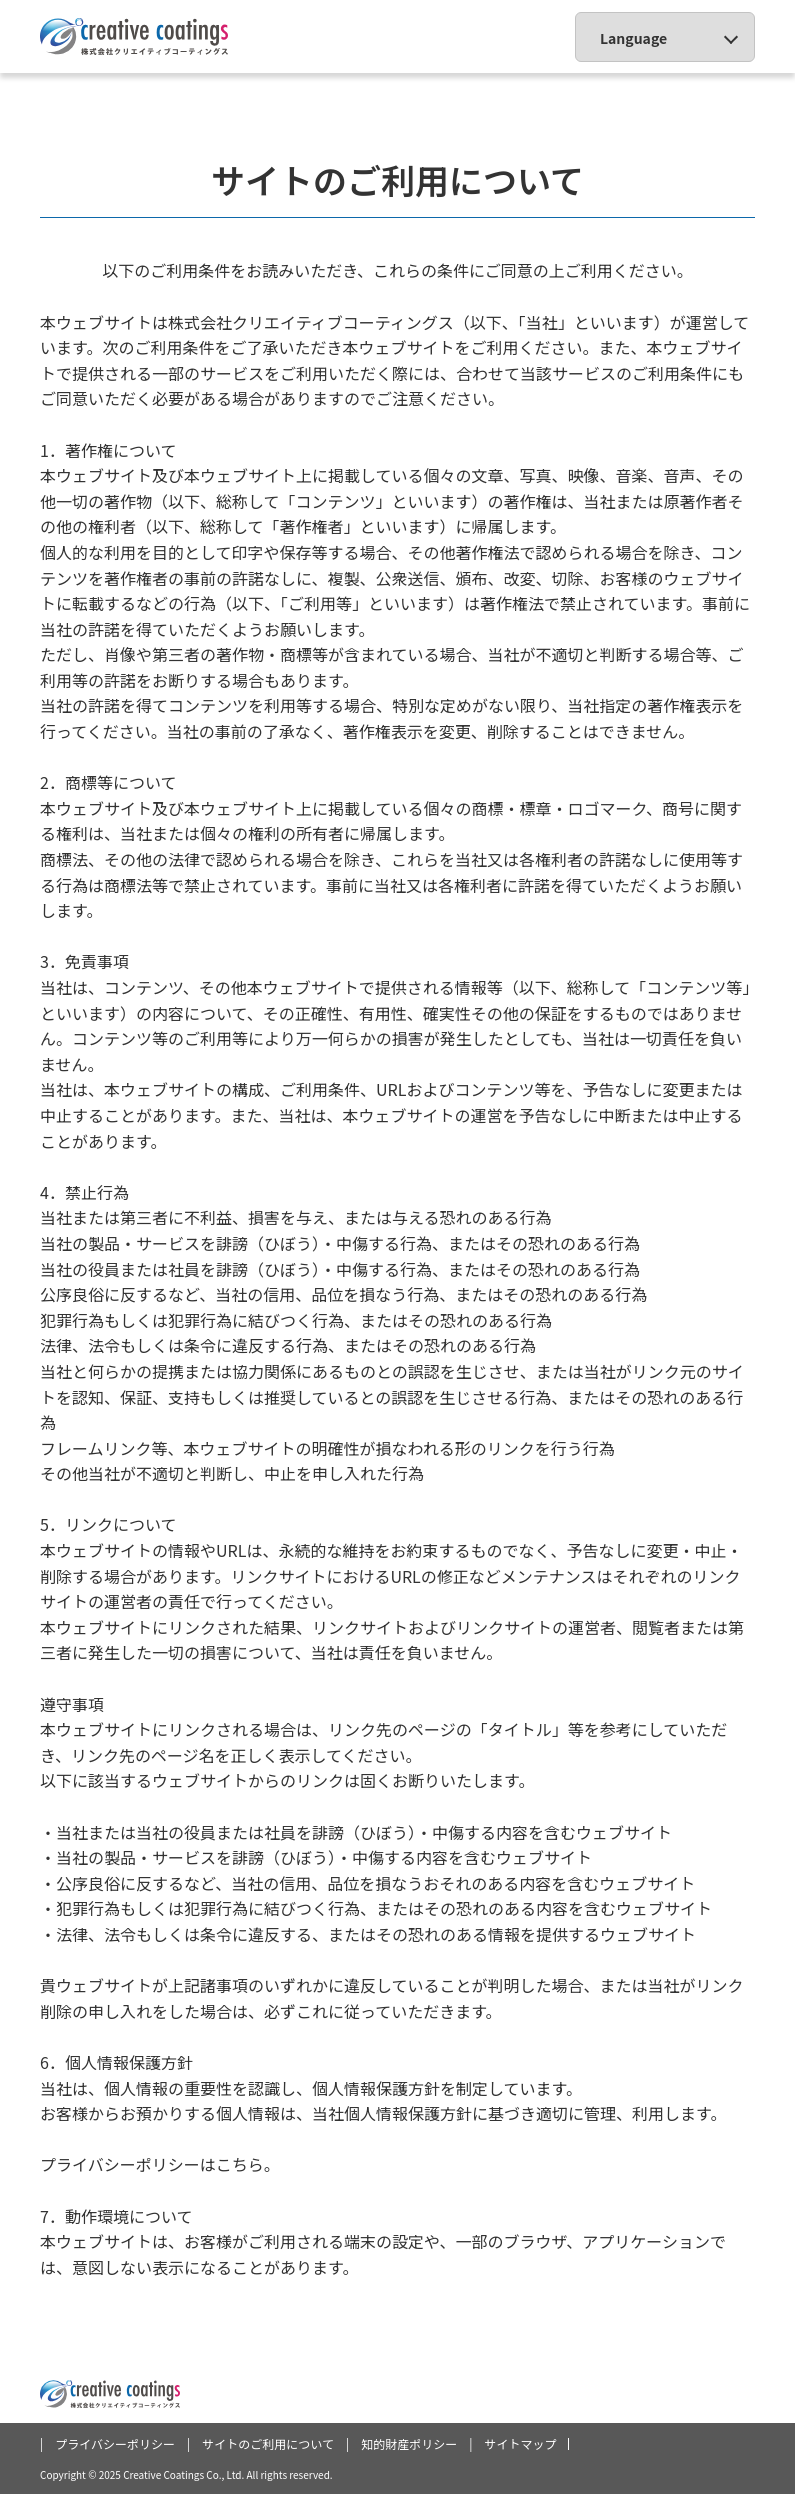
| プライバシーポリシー (113, 2444)
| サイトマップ (518, 2444)
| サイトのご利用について (266, 2444)
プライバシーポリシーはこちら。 (160, 2164)
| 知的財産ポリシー (407, 2444)
